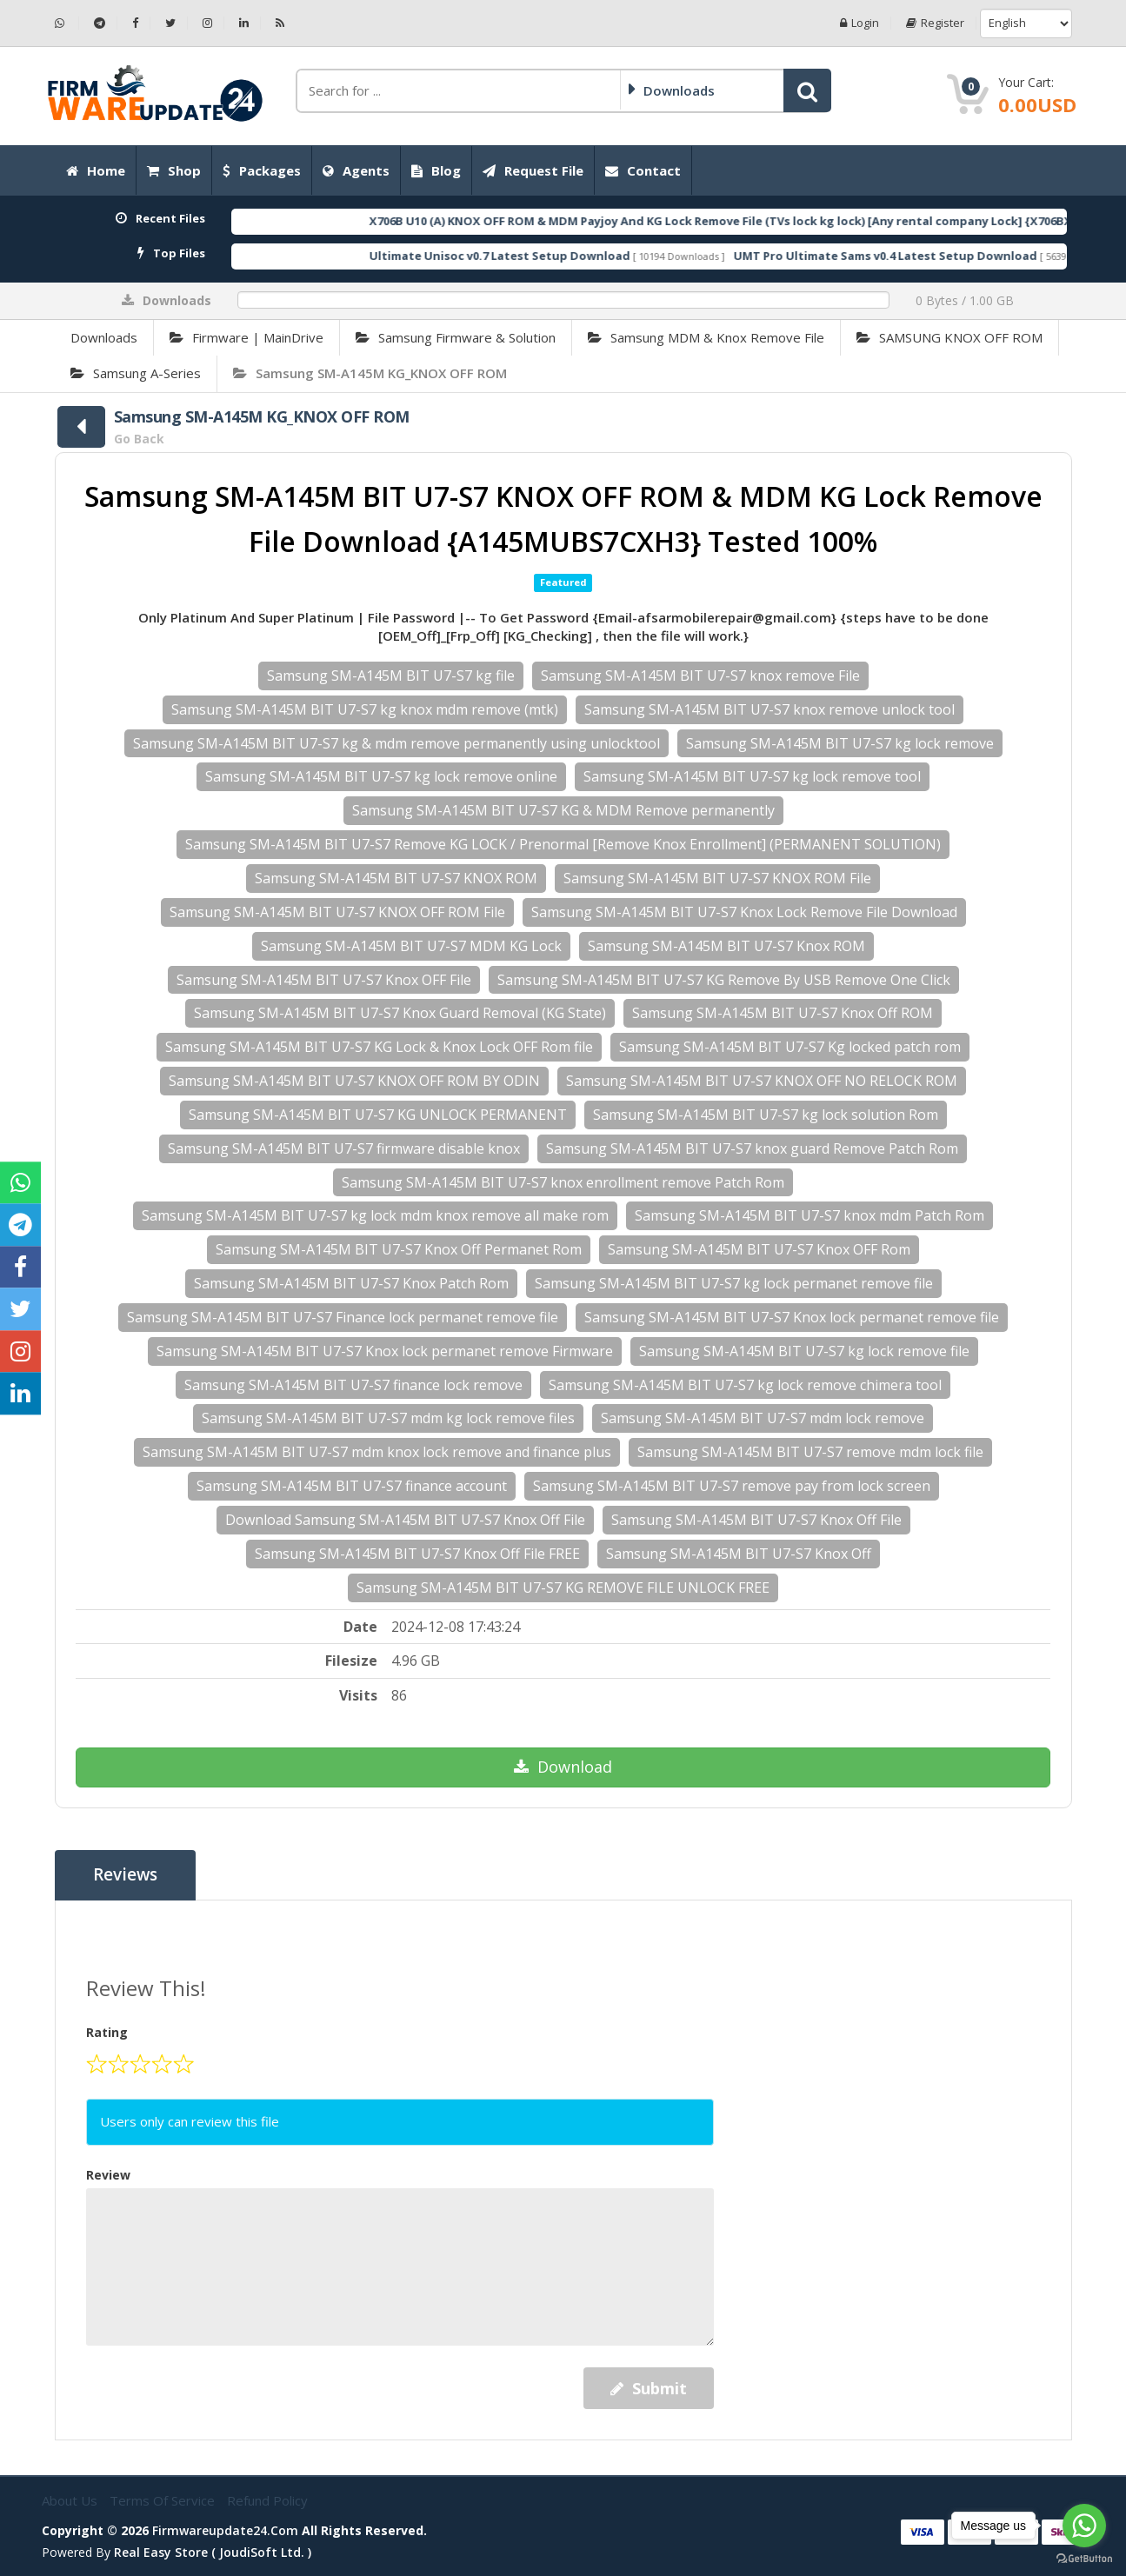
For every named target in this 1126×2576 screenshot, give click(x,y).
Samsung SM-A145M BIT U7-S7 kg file (391, 675)
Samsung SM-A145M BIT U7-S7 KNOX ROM (396, 878)
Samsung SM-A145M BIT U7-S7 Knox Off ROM (782, 1012)
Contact (643, 170)
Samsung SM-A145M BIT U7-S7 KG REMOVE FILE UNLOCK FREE (563, 1587)
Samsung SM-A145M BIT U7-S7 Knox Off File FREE (417, 1553)
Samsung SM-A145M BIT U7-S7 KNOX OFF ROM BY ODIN (354, 1080)
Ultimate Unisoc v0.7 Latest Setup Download (555, 255)
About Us (71, 2500)
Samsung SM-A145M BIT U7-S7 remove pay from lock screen (731, 1485)
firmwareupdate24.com (225, 2530)
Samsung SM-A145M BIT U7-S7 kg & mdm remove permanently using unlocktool (396, 743)
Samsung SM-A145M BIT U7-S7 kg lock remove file (804, 1351)
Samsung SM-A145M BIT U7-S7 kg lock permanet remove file (734, 1283)
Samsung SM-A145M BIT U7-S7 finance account (352, 1485)
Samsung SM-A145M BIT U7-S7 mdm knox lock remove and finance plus (377, 1451)
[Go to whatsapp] (1084, 2525)
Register (935, 23)
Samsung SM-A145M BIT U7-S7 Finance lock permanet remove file (342, 1317)
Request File (533, 170)
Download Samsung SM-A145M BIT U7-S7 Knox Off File (405, 1519)
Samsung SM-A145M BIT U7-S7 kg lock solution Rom (765, 1114)
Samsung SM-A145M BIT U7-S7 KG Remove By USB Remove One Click (723, 979)
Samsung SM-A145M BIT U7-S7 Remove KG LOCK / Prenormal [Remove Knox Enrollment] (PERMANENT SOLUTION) (563, 844)
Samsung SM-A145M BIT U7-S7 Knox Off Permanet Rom (399, 1249)
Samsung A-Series (135, 373)
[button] (807, 90)
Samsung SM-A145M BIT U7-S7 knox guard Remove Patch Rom (752, 1148)
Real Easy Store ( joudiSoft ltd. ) (212, 2552)
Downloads (103, 337)
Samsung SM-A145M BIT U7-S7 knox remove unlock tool (769, 709)
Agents (356, 170)
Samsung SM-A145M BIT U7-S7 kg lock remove (840, 743)
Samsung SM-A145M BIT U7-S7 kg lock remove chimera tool (745, 1385)
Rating (107, 2032)
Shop (174, 170)
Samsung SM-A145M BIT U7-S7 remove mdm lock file (810, 1451)
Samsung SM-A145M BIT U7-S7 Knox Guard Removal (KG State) (400, 1012)
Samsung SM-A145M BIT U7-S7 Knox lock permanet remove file (791, 1317)
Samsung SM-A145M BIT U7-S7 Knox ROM (726, 945)
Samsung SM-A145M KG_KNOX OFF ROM (370, 373)
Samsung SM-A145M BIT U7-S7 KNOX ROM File (717, 878)
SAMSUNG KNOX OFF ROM (949, 337)
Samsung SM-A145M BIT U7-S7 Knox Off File (756, 1519)
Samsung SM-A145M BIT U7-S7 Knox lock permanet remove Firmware (385, 1351)
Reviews (125, 1875)
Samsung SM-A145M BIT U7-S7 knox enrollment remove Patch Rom (563, 1182)
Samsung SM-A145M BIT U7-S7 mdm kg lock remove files (388, 1418)
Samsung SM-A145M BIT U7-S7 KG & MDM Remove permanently (563, 810)
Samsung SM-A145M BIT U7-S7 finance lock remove (353, 1385)
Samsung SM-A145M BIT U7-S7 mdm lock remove (762, 1418)
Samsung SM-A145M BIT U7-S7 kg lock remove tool (752, 776)
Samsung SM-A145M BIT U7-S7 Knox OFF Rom (759, 1249)
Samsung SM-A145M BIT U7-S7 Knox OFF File (324, 979)
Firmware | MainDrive (246, 337)
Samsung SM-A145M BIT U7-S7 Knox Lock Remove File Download (744, 912)
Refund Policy (267, 2500)
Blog (436, 170)
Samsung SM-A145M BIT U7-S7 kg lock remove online (381, 776)
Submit (648, 2388)
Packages (262, 170)
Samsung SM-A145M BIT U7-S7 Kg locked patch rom (790, 1046)
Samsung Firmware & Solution (456, 337)
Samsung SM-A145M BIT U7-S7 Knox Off (738, 1553)
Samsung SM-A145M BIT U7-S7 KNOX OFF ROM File (337, 912)
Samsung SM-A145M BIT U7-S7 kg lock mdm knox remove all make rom (375, 1215)
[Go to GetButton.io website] (1084, 2558)
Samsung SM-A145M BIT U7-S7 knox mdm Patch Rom (809, 1215)
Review (108, 2175)
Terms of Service (164, 2500)
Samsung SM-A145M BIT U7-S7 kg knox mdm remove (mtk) (364, 709)
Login (859, 23)
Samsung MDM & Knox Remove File (706, 337)
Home (95, 170)
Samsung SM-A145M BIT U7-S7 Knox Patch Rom (351, 1283)
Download (563, 1766)
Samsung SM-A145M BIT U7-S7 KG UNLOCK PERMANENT (378, 1114)
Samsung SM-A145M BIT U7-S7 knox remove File (700, 675)
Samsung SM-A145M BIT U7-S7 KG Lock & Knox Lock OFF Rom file (379, 1046)
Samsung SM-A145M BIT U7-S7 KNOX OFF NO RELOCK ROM (761, 1080)
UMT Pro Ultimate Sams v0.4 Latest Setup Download (941, 255)
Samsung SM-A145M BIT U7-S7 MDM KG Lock (411, 945)
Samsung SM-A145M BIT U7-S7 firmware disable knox (344, 1148)
